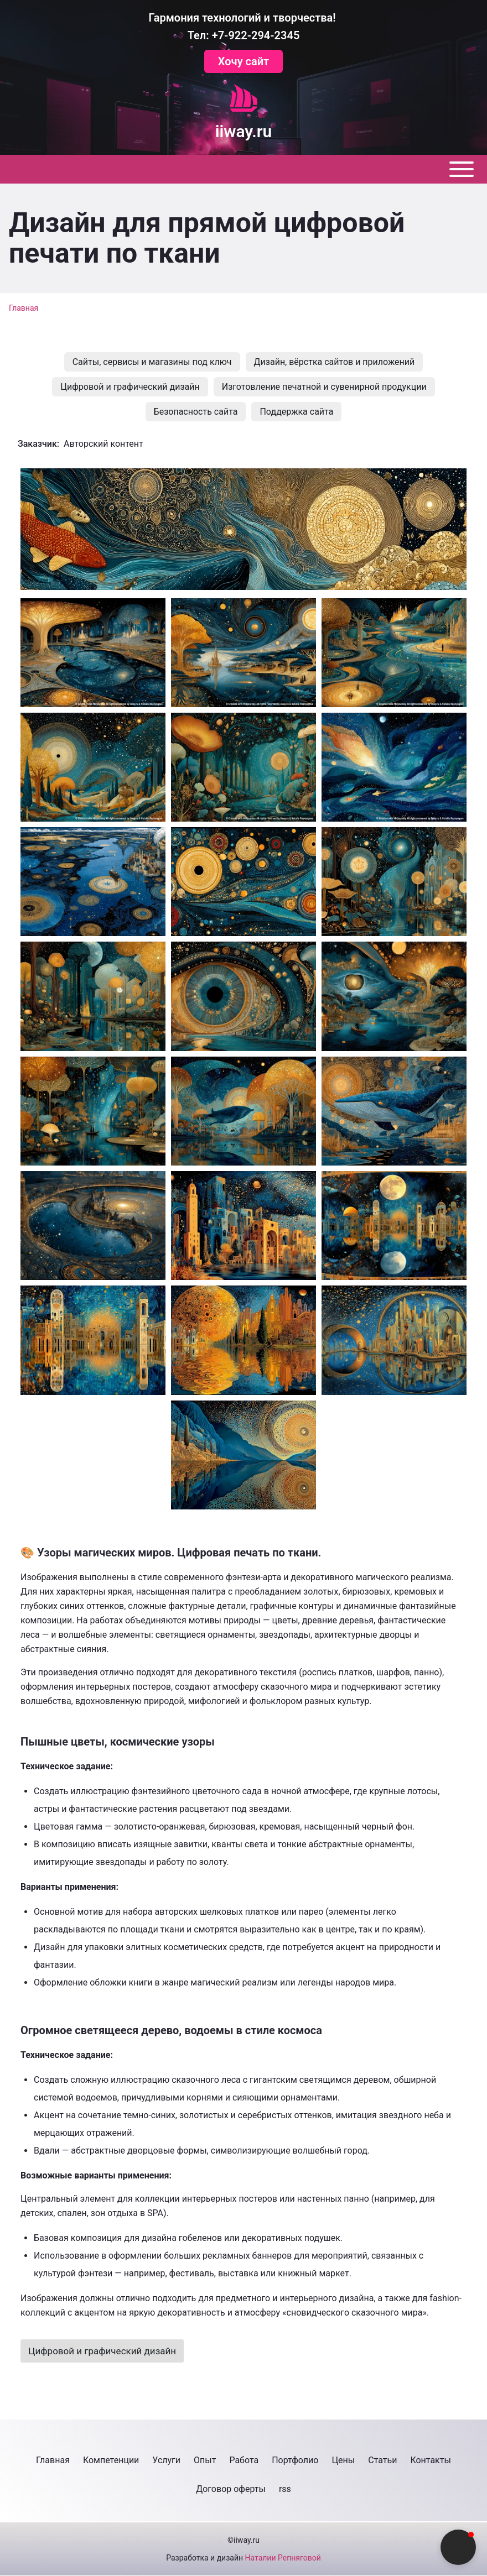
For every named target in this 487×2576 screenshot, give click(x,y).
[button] (243, 529)
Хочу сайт (243, 61)
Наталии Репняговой (283, 2557)
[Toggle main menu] (243, 169)
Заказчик (37, 443)
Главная (23, 308)
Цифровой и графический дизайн (102, 2350)
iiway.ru (243, 131)
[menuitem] (152, 362)
